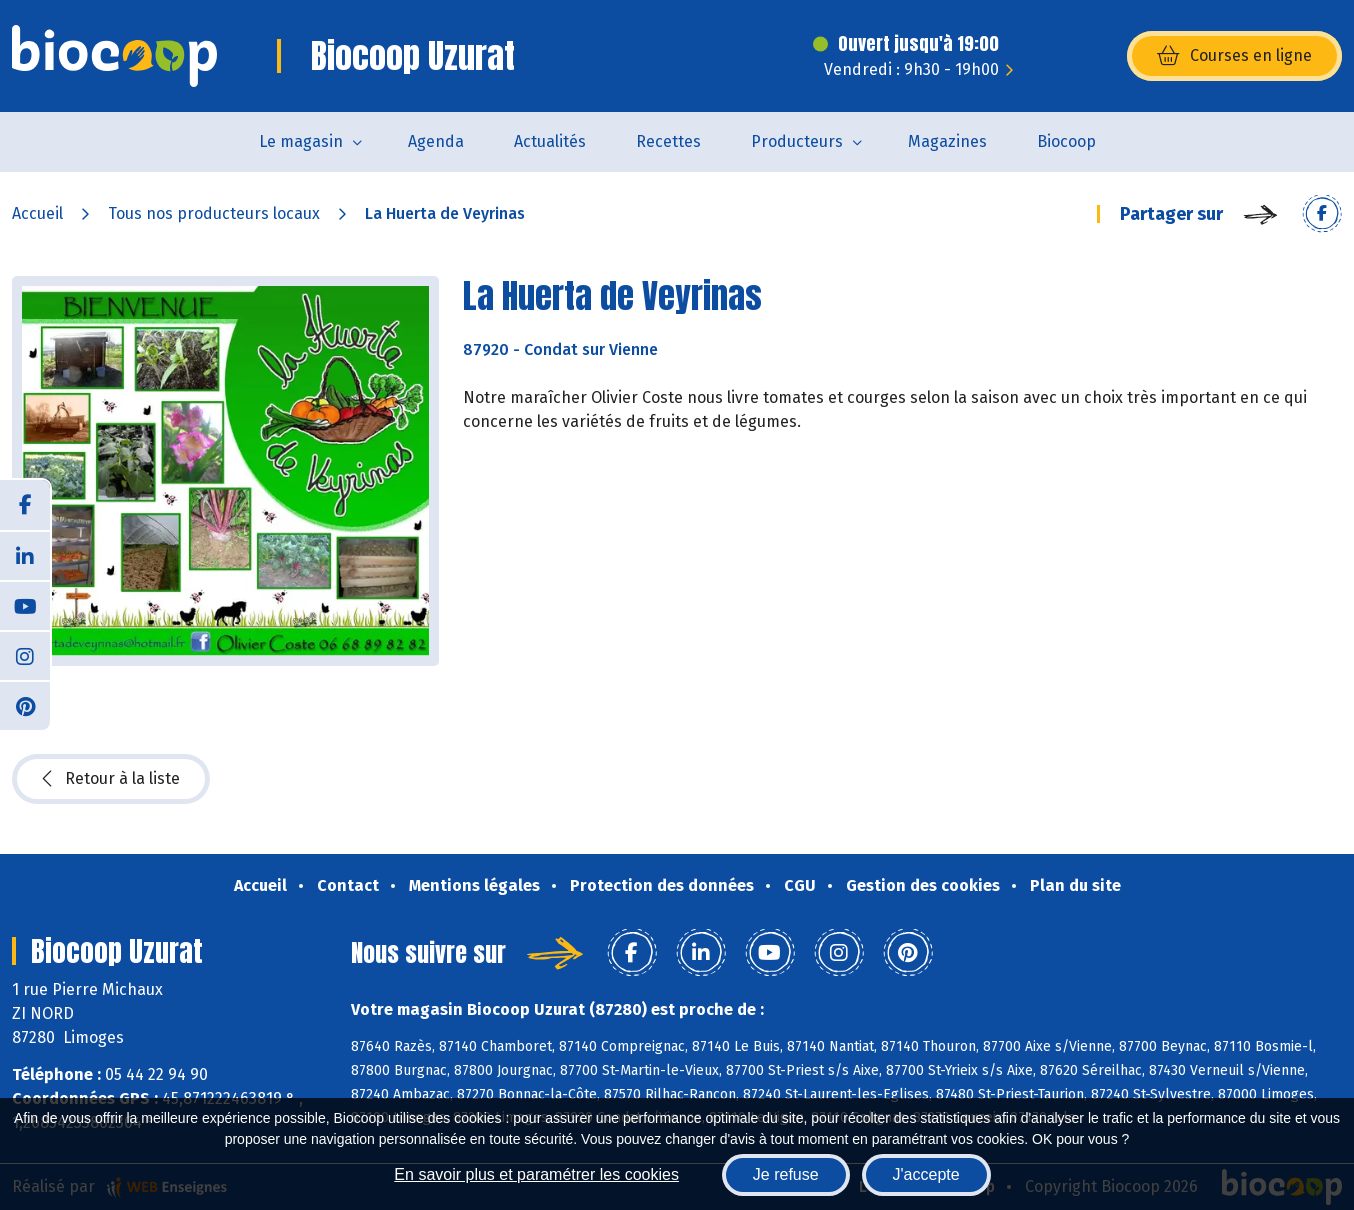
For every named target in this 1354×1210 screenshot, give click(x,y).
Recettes (668, 141)
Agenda (436, 141)
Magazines (947, 141)
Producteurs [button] (797, 141)
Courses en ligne (1234, 56)
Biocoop (1066, 141)
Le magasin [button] (301, 141)
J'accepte (926, 1174)
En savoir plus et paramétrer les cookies (536, 1174)
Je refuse (786, 1174)
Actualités (550, 141)
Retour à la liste (111, 779)
